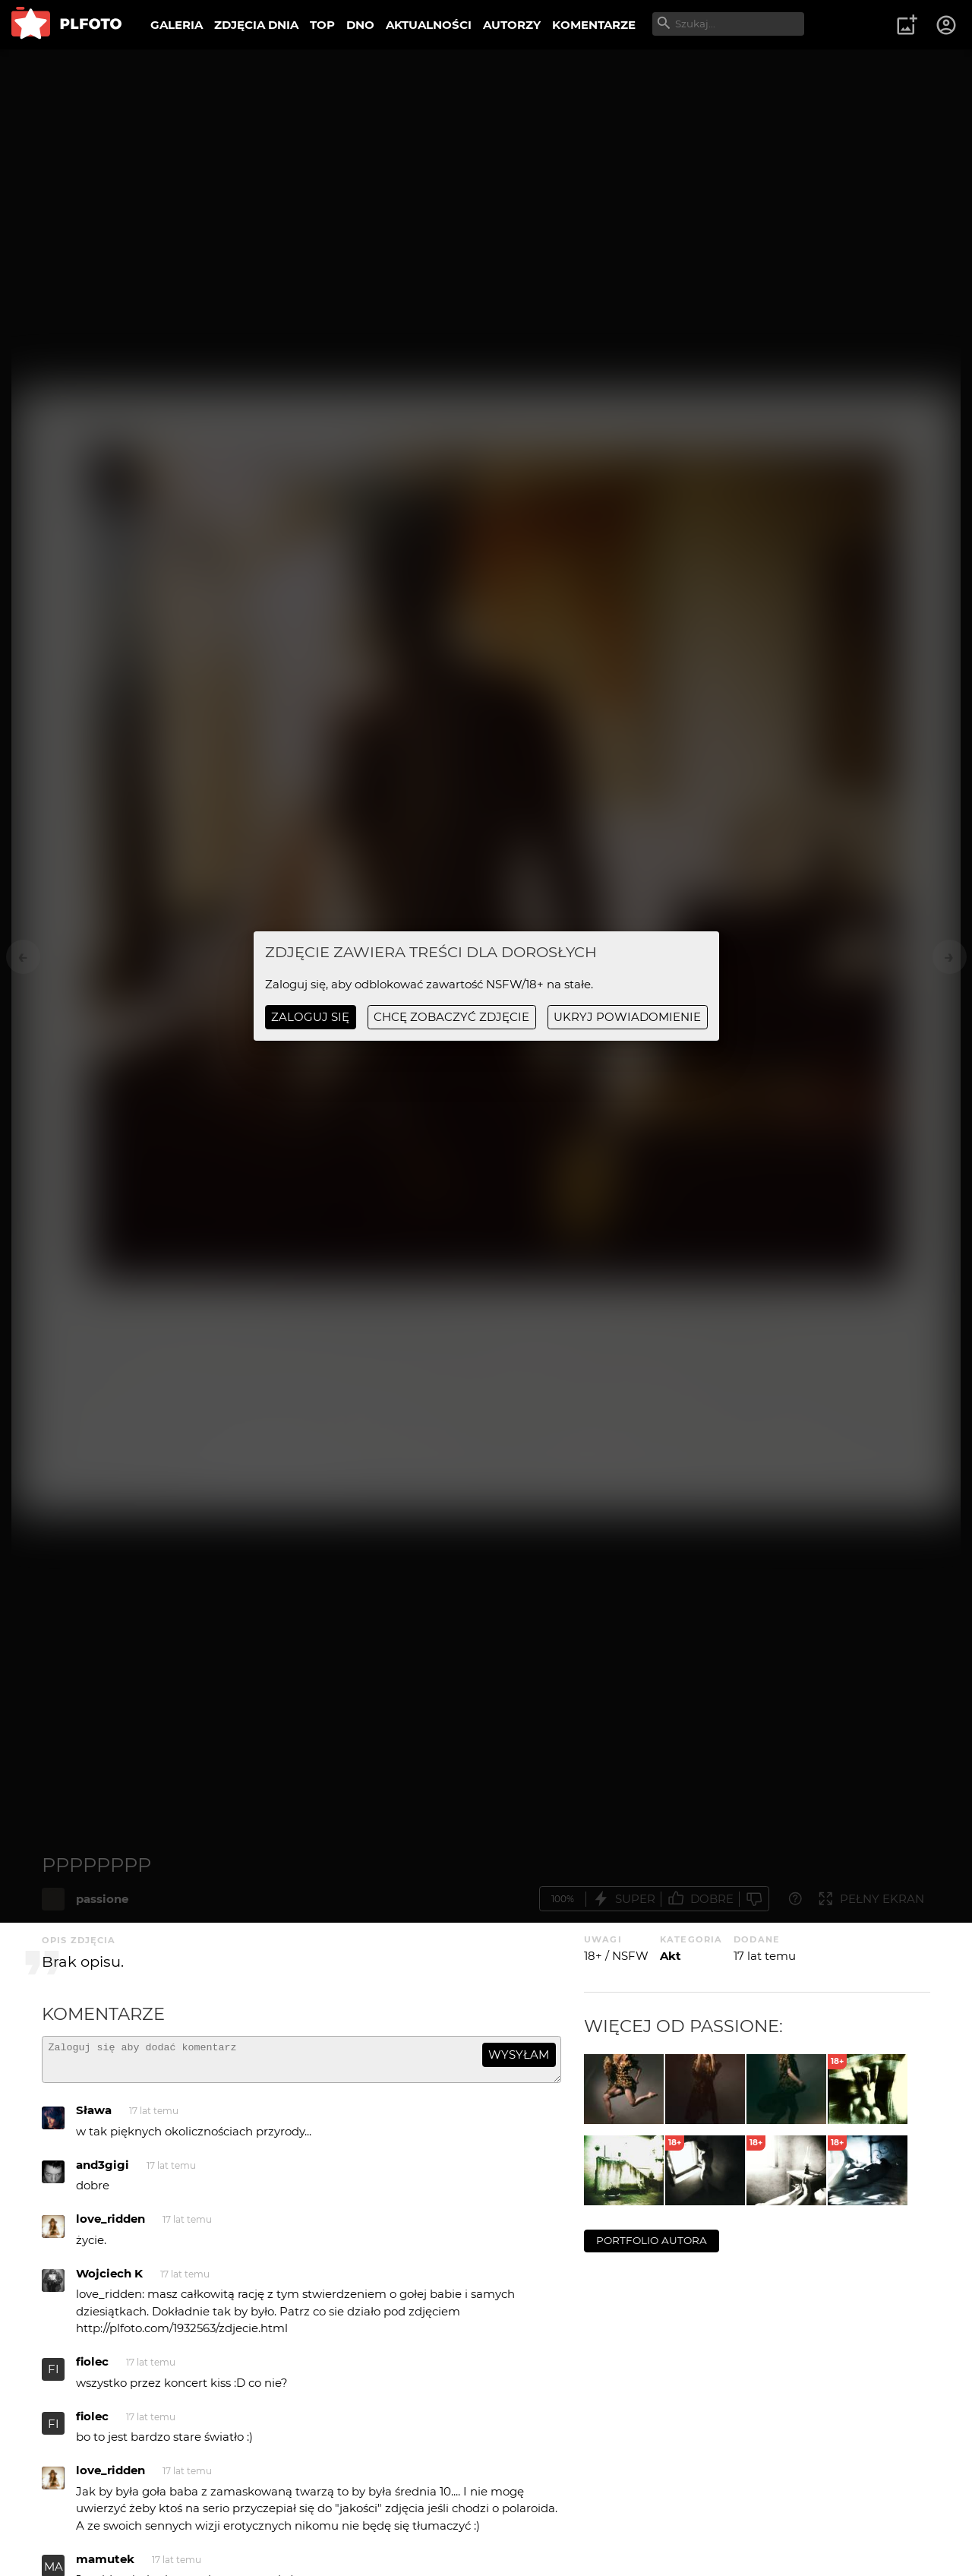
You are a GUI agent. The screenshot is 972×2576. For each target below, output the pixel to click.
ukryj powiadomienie (627, 1017)
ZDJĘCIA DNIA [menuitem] (256, 24)
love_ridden (110, 2225)
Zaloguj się (310, 1017)
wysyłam (518, 2054)
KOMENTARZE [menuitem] (594, 24)
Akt (670, 1956)
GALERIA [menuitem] (176, 24)
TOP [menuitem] (322, 24)
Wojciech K (109, 2280)
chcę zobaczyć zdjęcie (451, 1017)
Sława (94, 2117)
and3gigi (102, 2171)
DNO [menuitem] (360, 24)
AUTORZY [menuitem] (512, 24)
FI (53, 2376)
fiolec (92, 2368)
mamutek (105, 2566)
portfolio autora (651, 2240)
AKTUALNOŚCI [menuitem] (429, 24)
